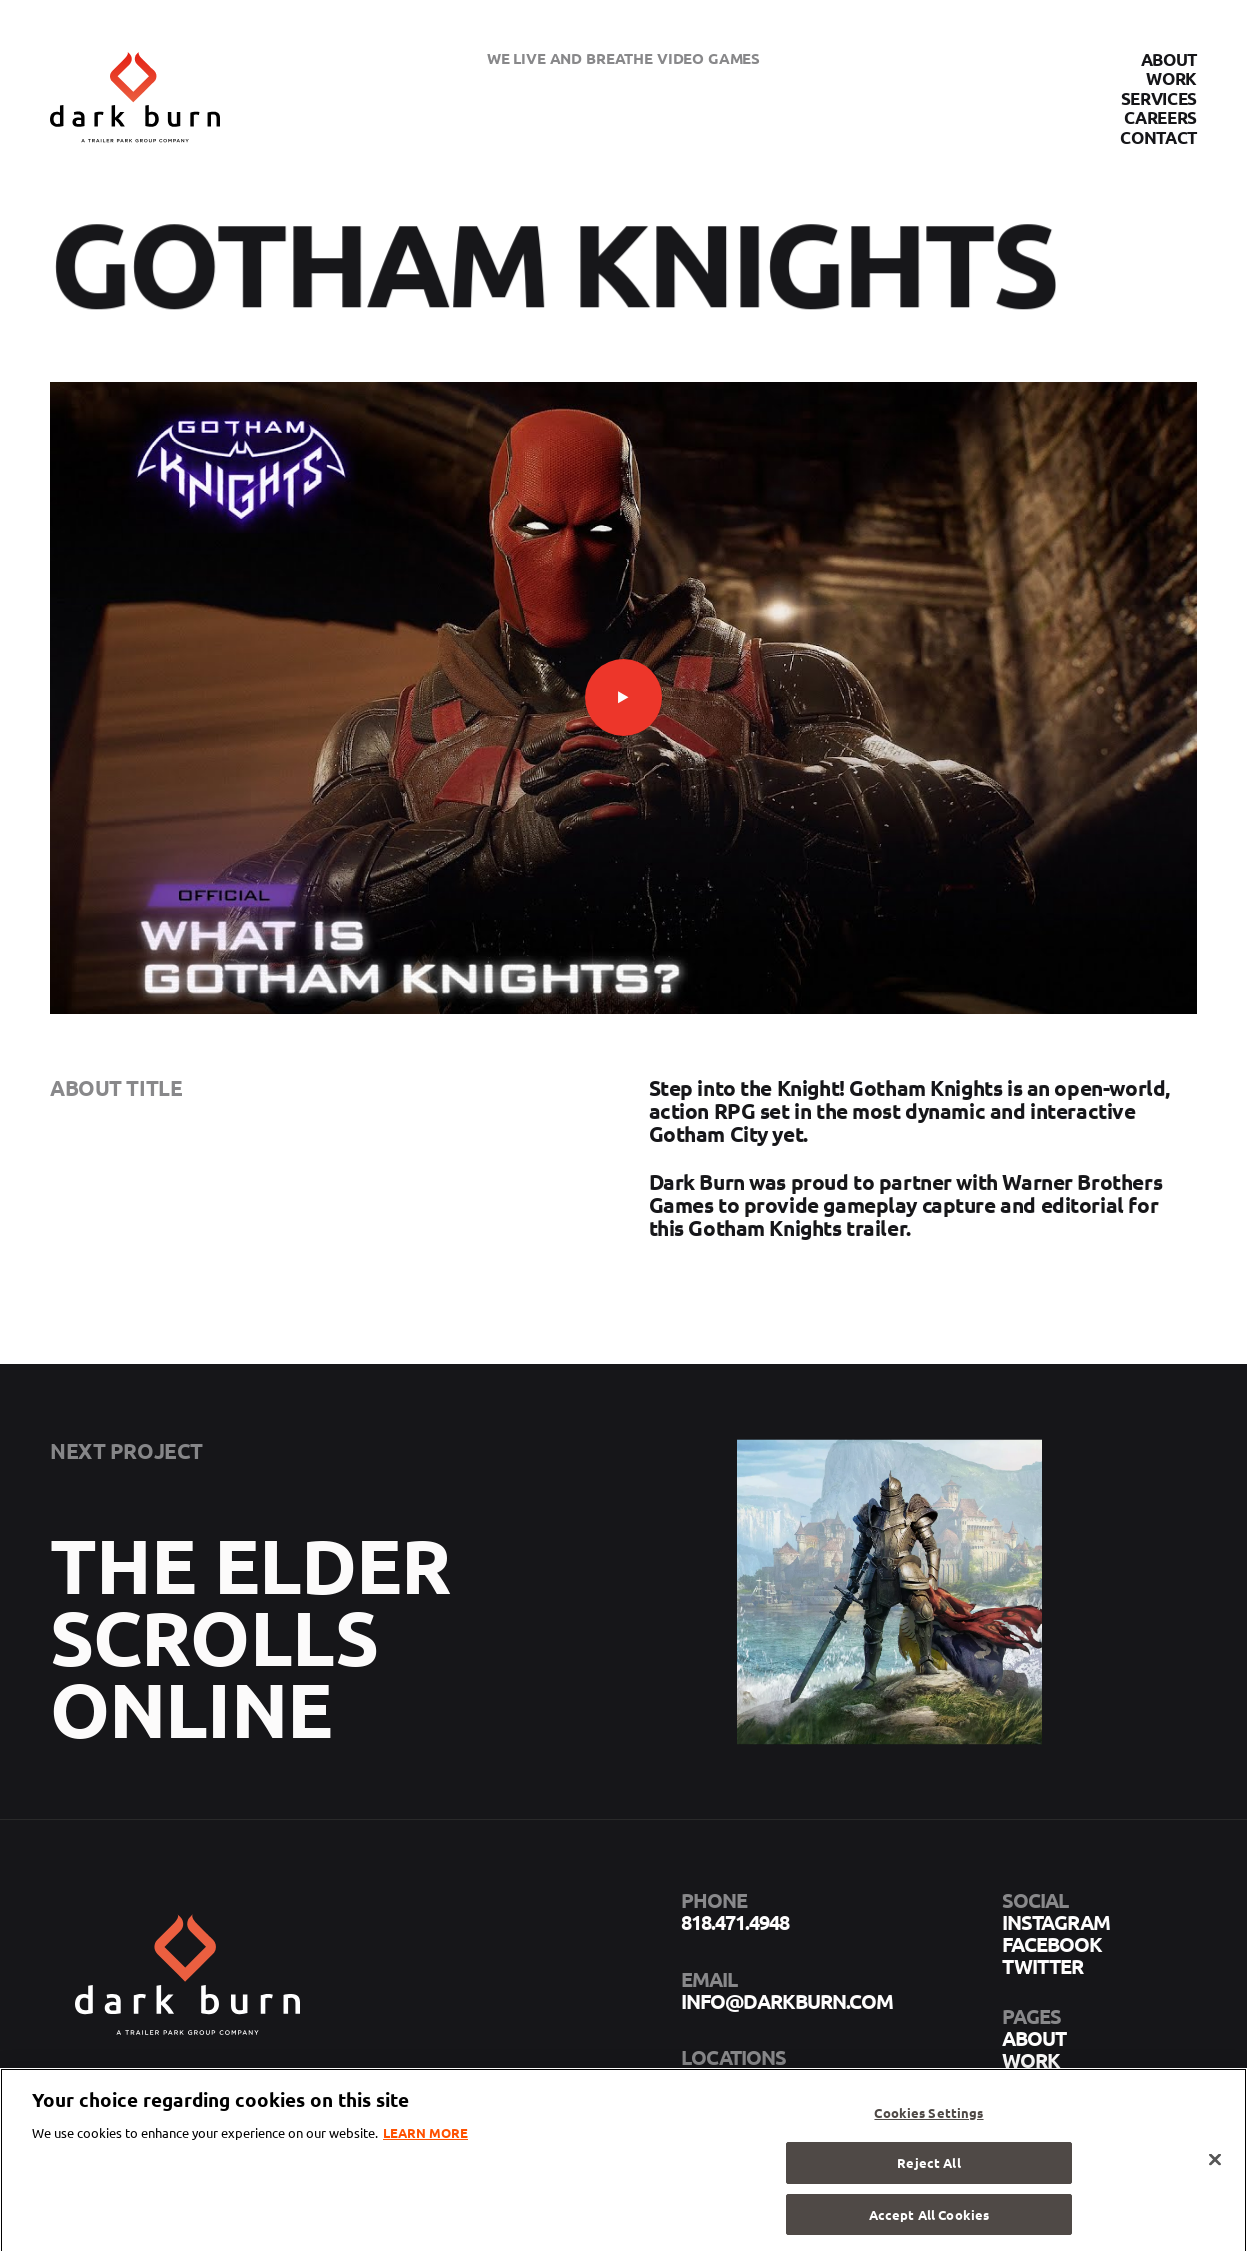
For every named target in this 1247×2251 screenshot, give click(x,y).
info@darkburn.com (787, 2001)
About (1169, 59)
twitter (1042, 1966)
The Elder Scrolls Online (250, 1655)
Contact (1158, 137)
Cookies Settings (928, 2120)
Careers (1160, 117)
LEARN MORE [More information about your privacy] (425, 2140)
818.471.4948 (735, 1922)
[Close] (1215, 2168)
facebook (1052, 1944)
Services (1159, 98)
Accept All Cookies (929, 2222)
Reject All (928, 2171)
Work (1171, 78)
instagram (1056, 1922)
